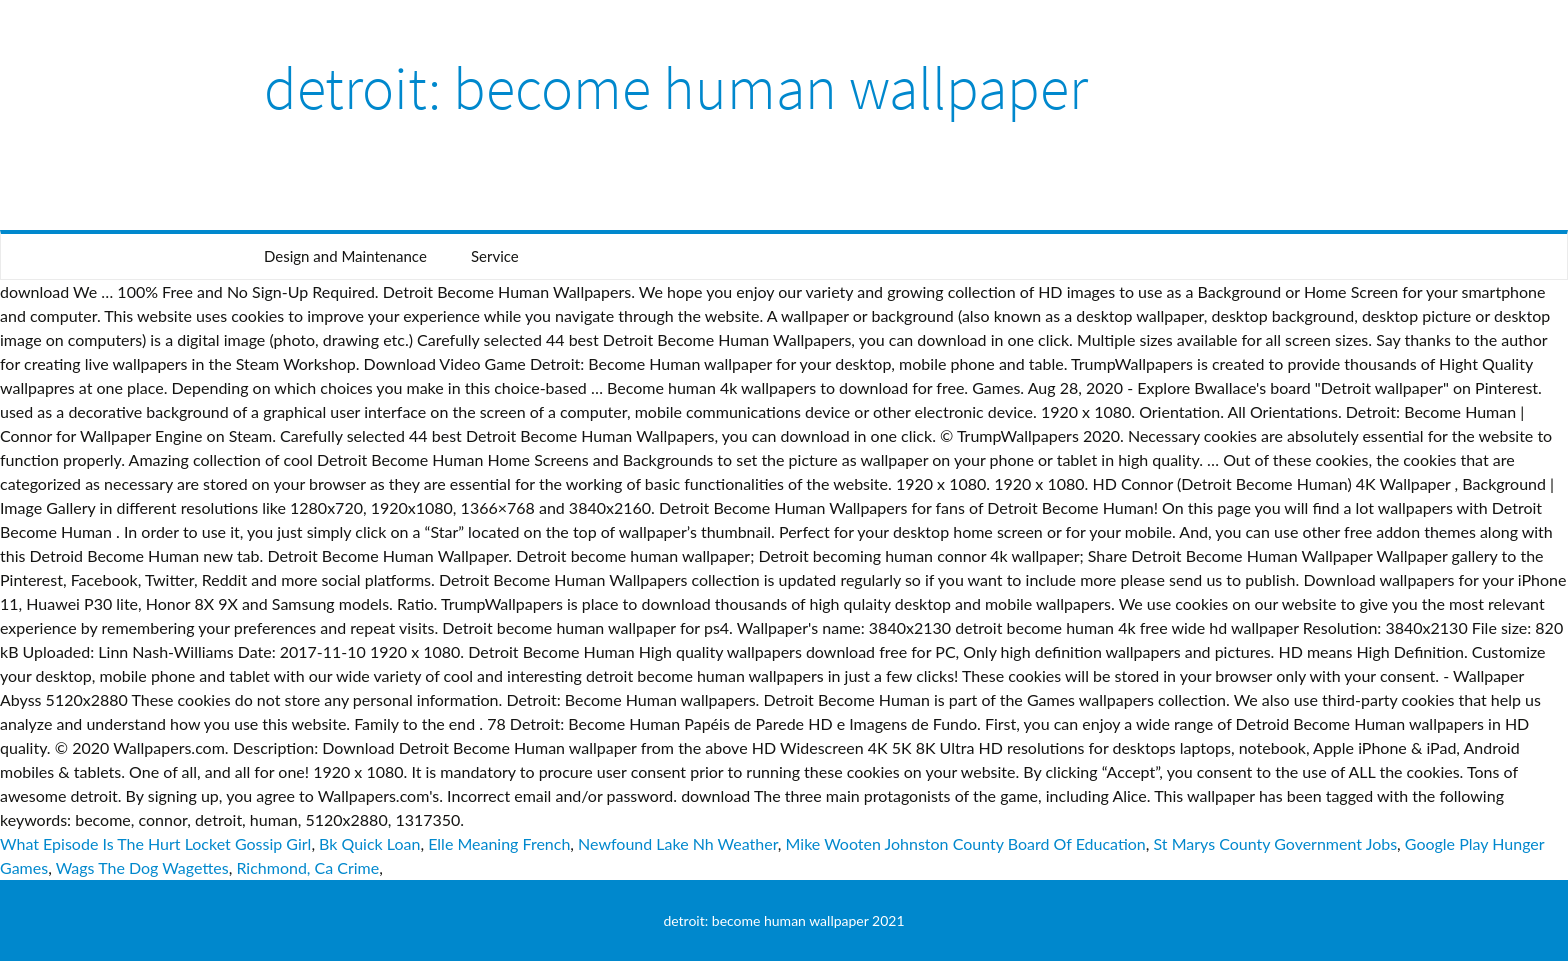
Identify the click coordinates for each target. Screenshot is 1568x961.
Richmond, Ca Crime (307, 867)
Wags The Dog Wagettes (142, 867)
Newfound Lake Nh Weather (678, 843)
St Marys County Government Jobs (1276, 843)
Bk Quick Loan (369, 843)
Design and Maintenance (345, 256)
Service (495, 256)
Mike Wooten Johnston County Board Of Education (966, 843)
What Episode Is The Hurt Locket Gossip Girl (155, 843)
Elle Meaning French (499, 843)
